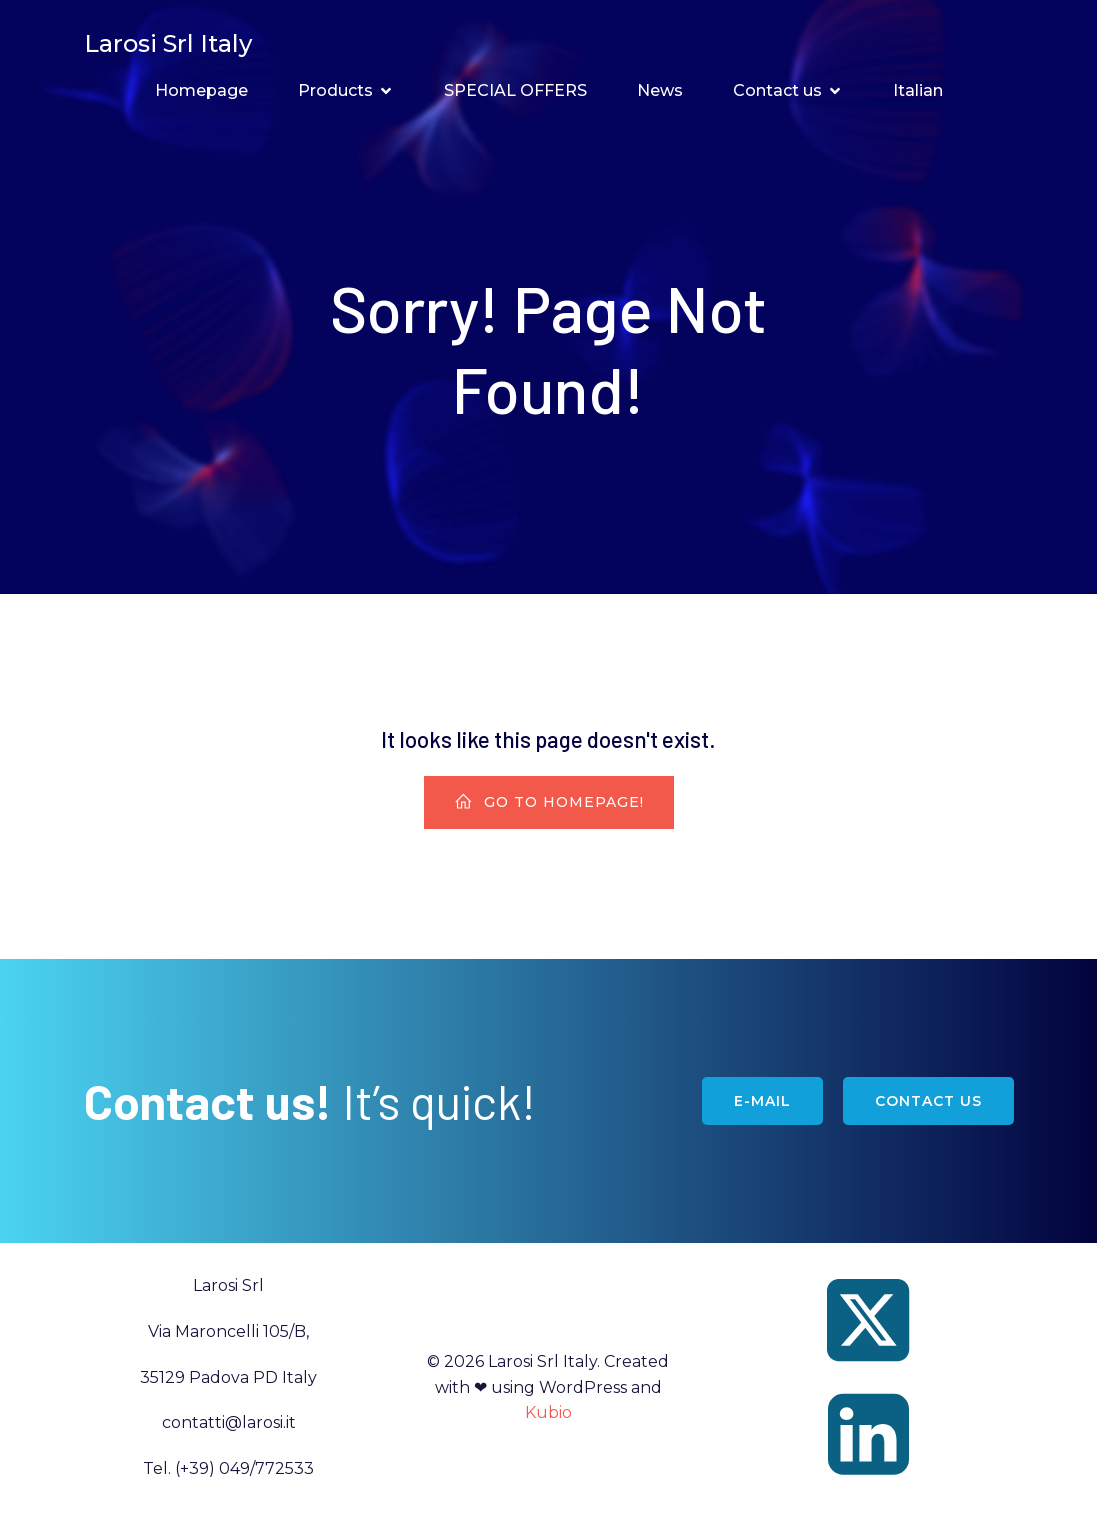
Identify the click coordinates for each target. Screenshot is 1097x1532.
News (660, 91)
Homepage (201, 91)
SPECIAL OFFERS (515, 91)
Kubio (548, 1413)
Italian (918, 91)
